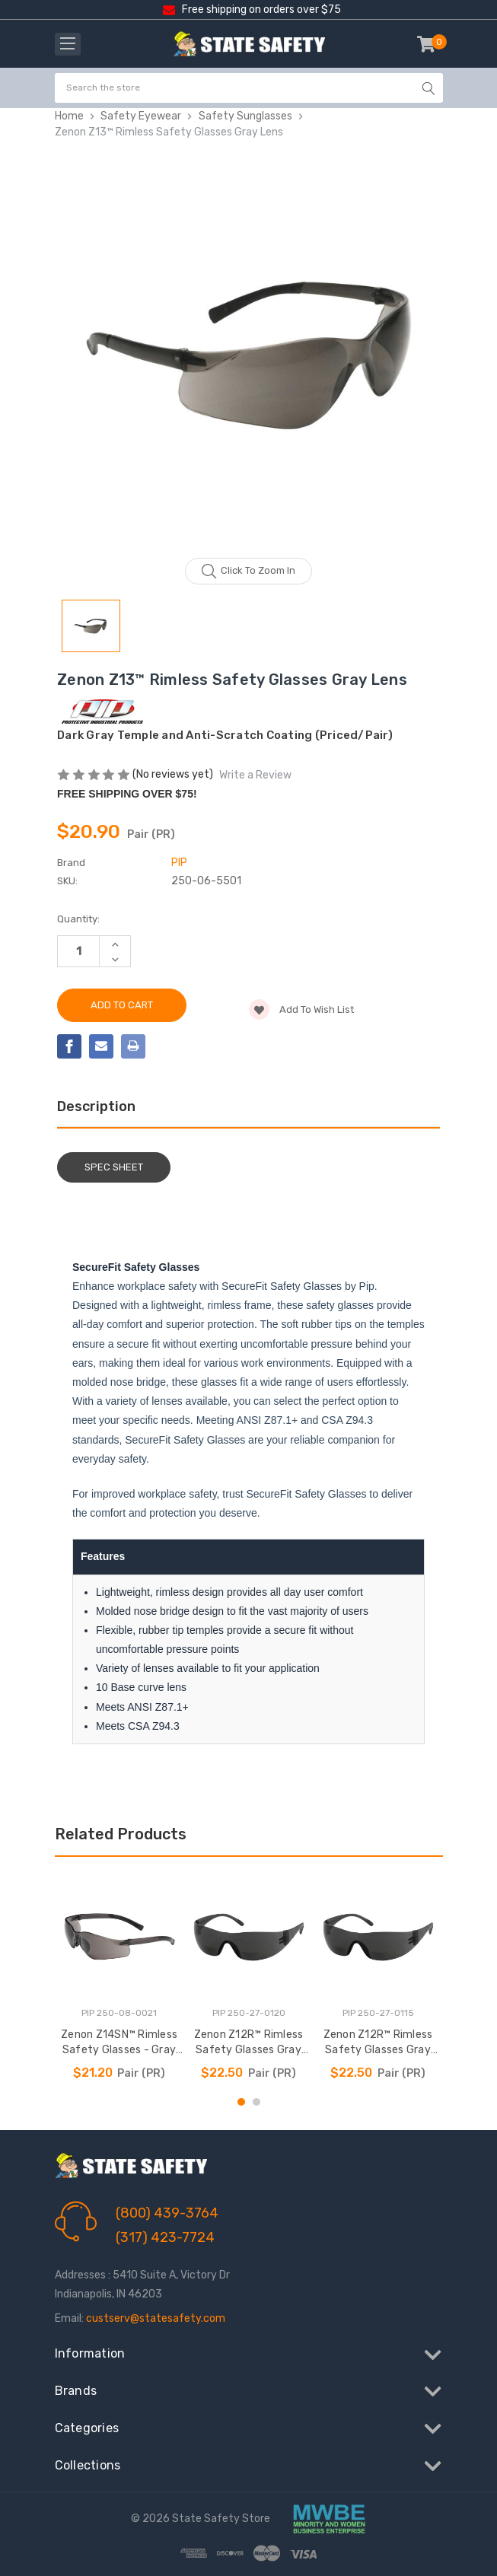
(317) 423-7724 (165, 2237)
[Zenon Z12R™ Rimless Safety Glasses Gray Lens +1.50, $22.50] (378, 1936)
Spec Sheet (113, 1167)
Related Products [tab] (120, 1834)
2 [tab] (256, 2102)
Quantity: (78, 919)
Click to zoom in (248, 571)
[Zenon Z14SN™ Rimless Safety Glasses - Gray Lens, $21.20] (119, 1936)
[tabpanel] (119, 1978)
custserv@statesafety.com (155, 2318)
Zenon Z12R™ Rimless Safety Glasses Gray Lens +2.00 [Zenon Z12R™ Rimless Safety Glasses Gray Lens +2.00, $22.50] (249, 2043)
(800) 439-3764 (167, 2213)
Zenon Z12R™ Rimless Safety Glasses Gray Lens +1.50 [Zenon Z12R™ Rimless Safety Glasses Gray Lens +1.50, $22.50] (378, 2043)
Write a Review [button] (255, 775)
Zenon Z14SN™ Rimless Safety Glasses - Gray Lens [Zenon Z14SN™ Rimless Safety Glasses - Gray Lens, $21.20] (119, 2043)
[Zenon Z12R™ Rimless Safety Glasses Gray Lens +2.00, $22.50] (249, 1936)
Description (96, 1106)
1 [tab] (241, 2102)
